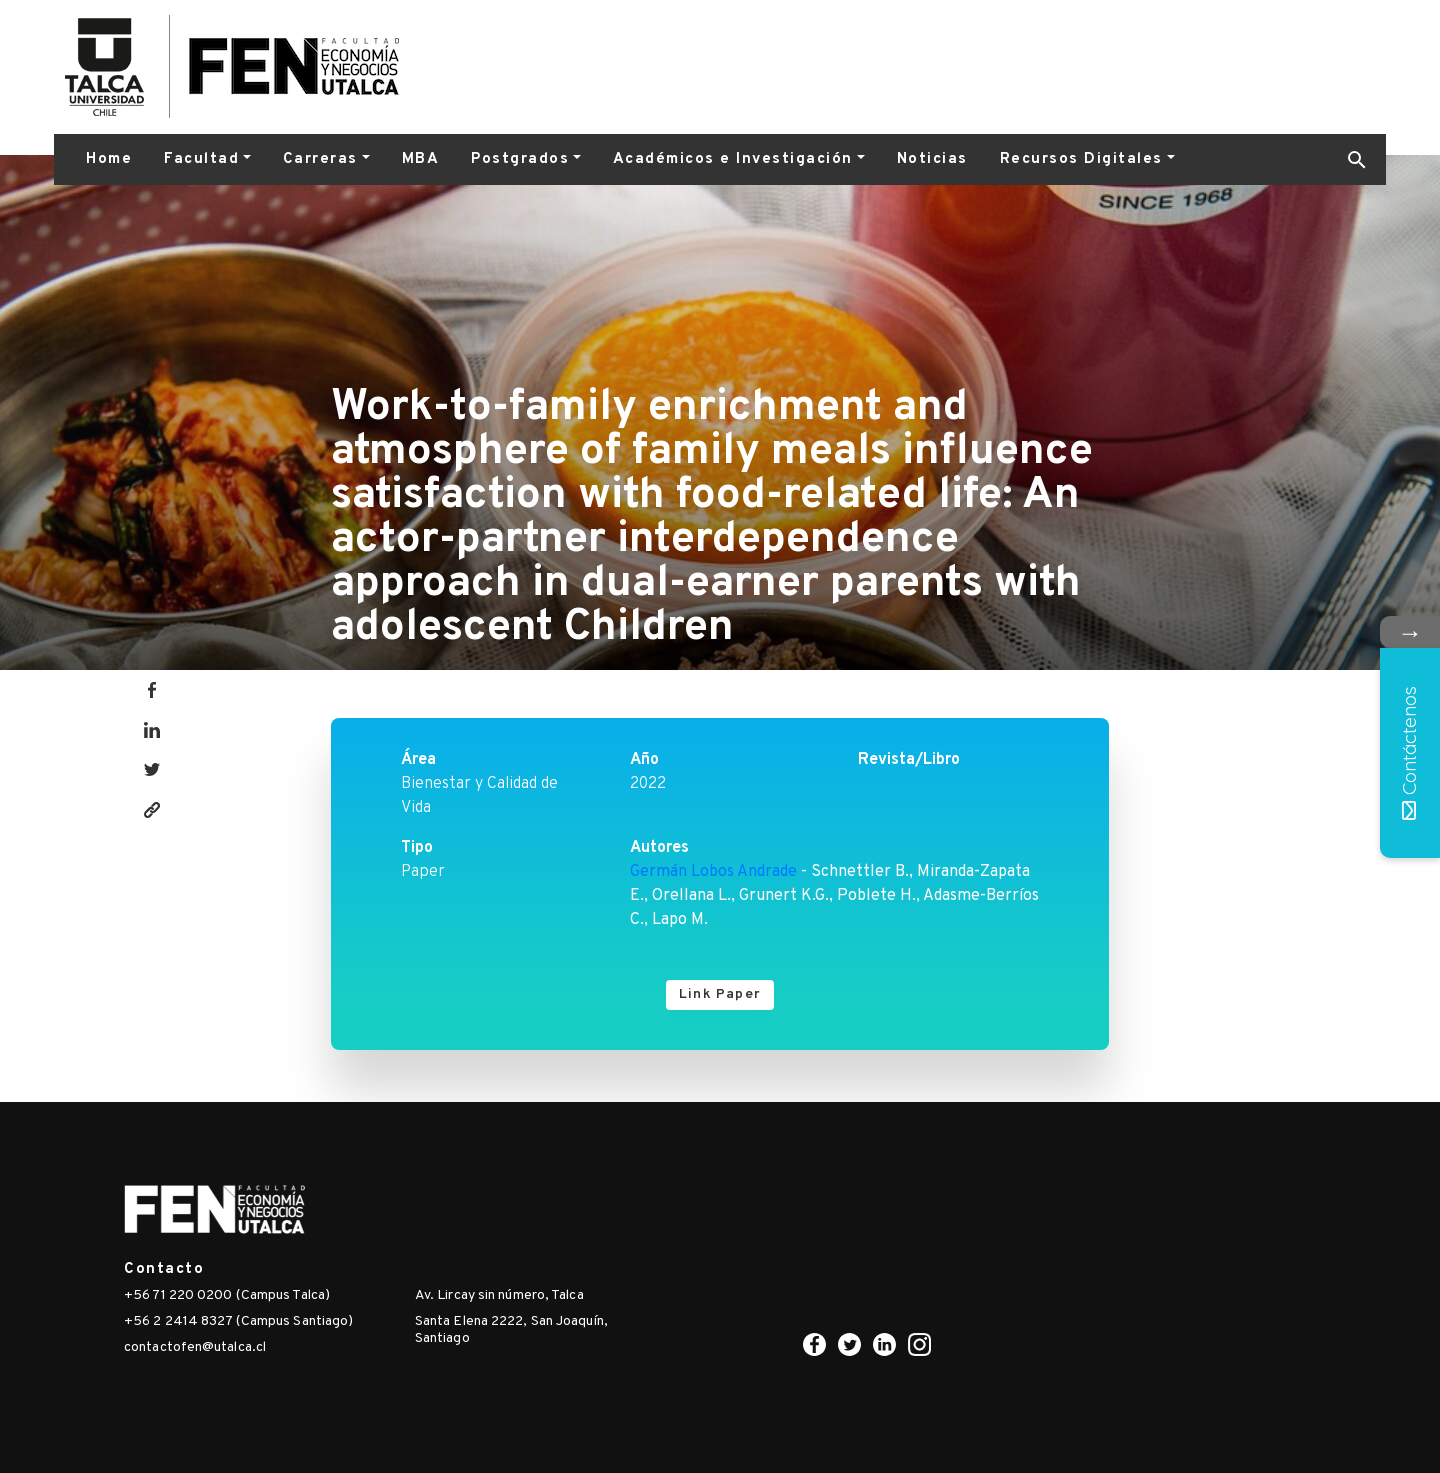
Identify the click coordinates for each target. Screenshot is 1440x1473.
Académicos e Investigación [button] (733, 159)
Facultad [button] (201, 159)
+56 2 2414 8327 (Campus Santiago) (238, 1321)
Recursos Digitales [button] (1081, 159)
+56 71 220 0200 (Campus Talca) (227, 1295)
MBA (421, 159)
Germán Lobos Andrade (713, 872)
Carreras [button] (320, 159)
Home (109, 159)
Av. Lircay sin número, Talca (499, 1295)
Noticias (932, 159)
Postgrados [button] (520, 159)
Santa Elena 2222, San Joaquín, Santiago (511, 1330)
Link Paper (720, 994)
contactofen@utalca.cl (195, 1347)
